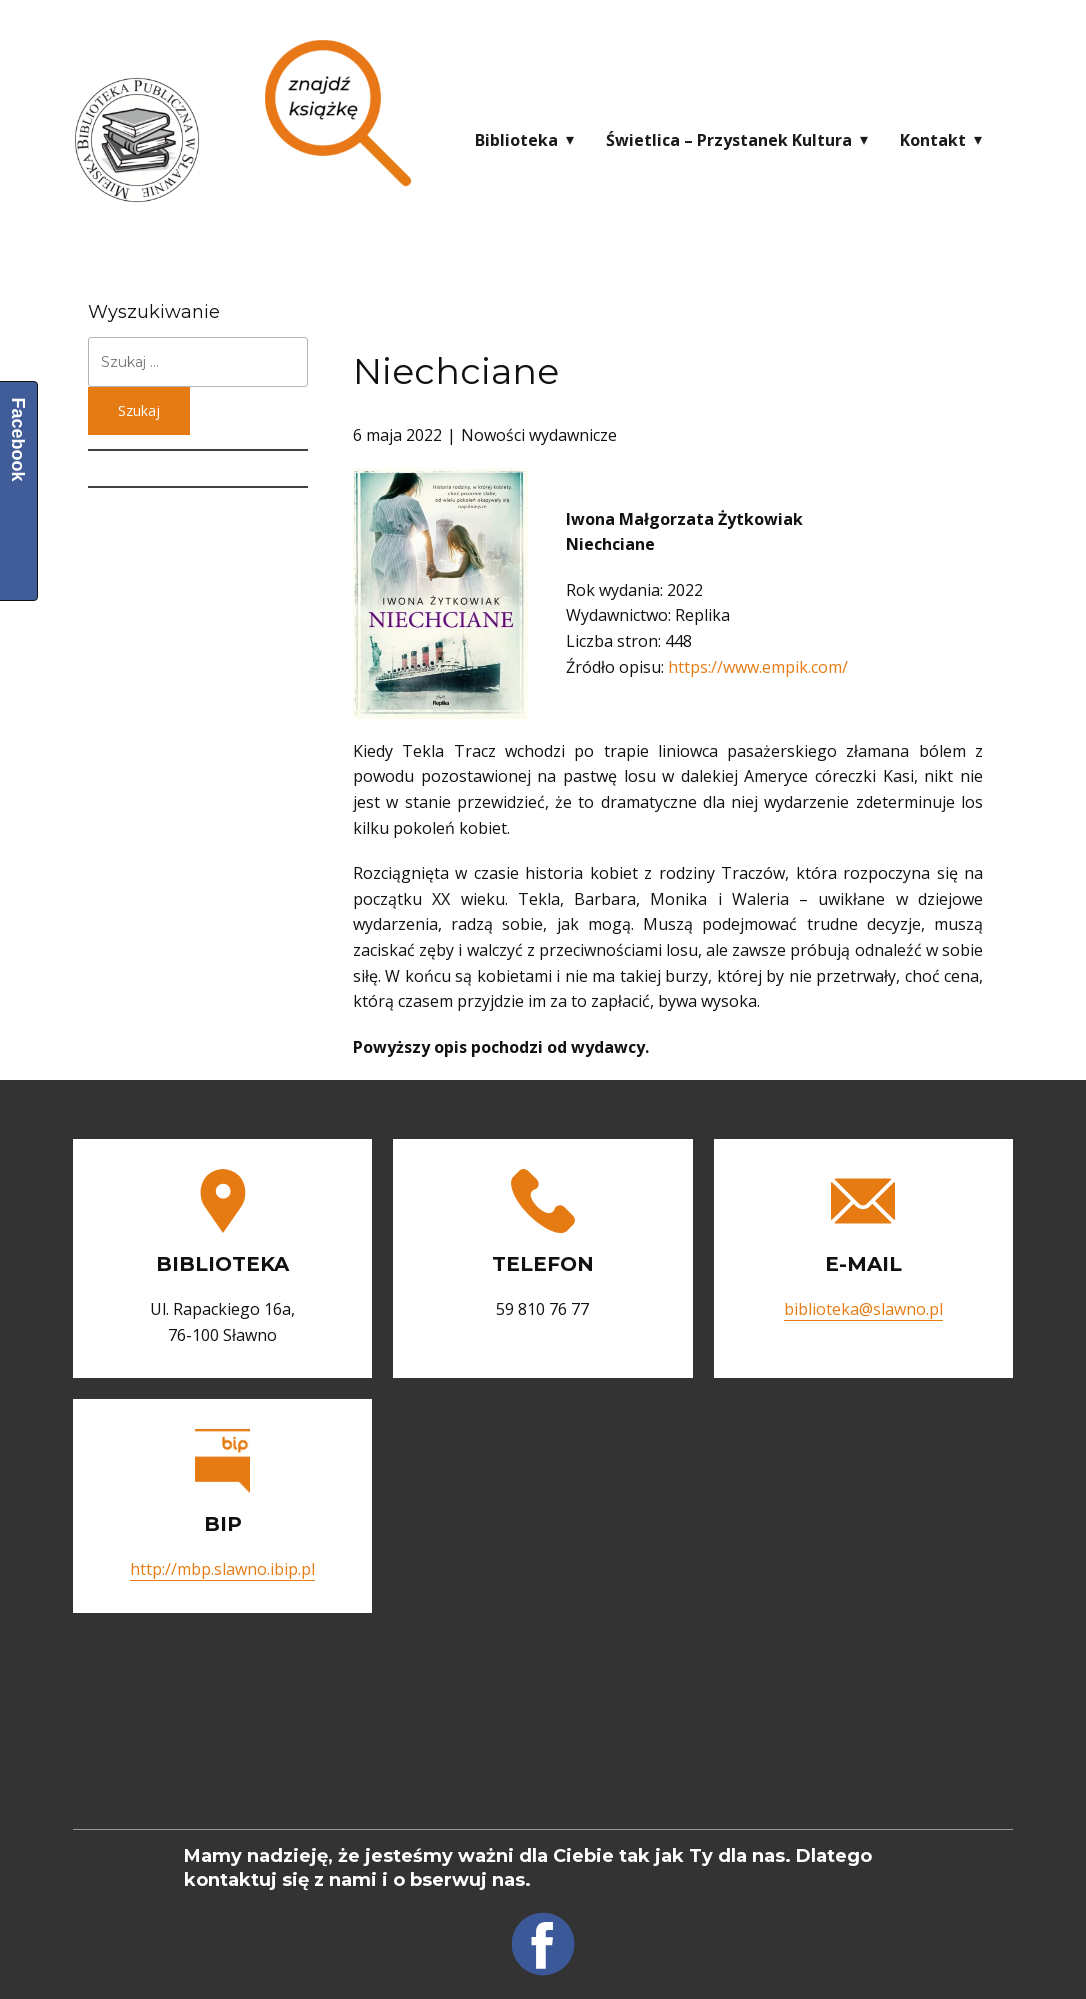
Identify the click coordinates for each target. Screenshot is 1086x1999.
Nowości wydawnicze (539, 435)
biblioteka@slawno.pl (863, 1309)
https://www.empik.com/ (758, 667)
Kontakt (933, 140)
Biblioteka (516, 140)
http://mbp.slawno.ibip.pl (222, 1569)
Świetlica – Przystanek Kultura (729, 140)
